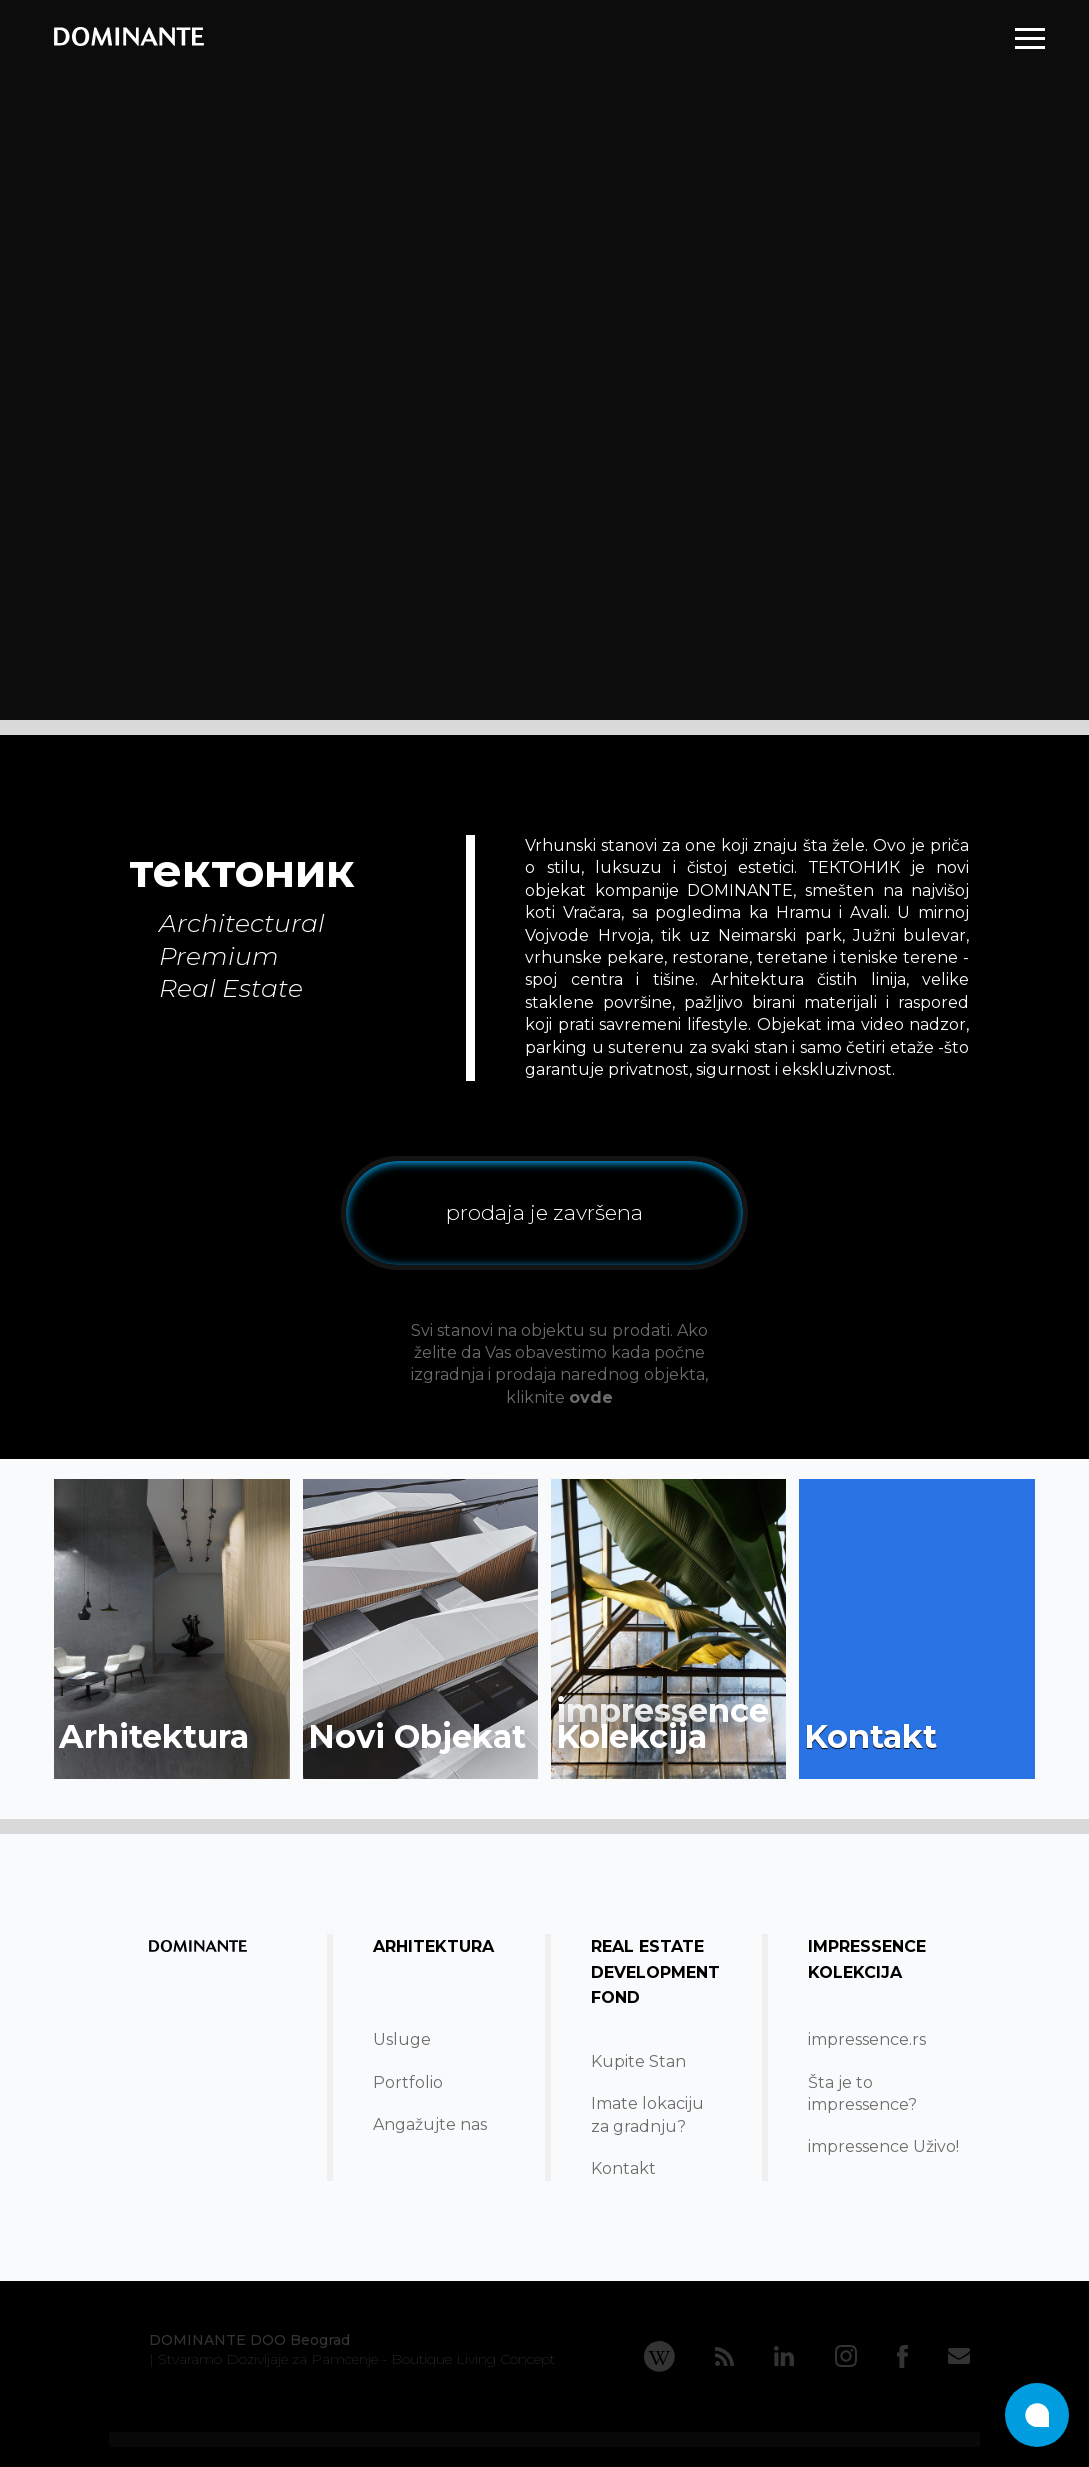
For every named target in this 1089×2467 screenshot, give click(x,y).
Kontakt (623, 2168)
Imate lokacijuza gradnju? (647, 2114)
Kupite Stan (638, 2061)
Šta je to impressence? (862, 2093)
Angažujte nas (430, 2124)
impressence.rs (867, 2039)
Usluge (402, 2039)
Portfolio (408, 2082)
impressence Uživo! (883, 2146)
